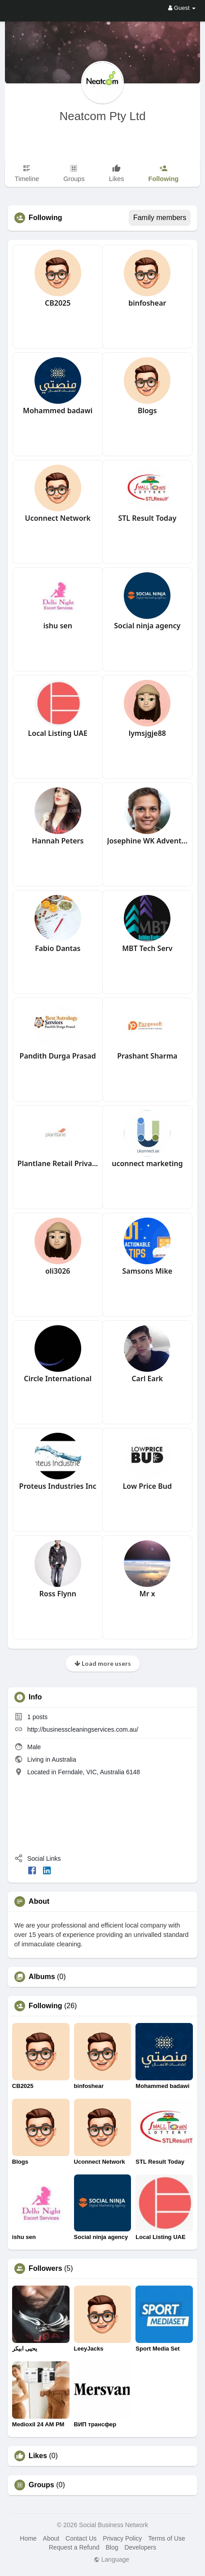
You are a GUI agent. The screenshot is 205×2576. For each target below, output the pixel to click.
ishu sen (57, 626)
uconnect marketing (147, 1163)
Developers (140, 2547)
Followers (45, 2268)
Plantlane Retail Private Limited (57, 1163)
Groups (41, 2485)
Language (111, 2559)
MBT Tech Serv (147, 948)
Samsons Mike (147, 1271)
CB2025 (57, 303)
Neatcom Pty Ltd (102, 116)
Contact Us (80, 2538)
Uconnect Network (57, 518)
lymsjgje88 (147, 733)
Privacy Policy (122, 2538)
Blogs (147, 410)
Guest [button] (182, 7)
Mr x (147, 1594)
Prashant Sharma (147, 1056)
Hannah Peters (58, 841)
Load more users (102, 1663)
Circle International (58, 1378)
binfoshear (147, 303)
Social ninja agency (147, 626)
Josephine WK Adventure (147, 841)
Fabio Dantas (58, 948)
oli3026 (57, 1271)
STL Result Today (147, 518)
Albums (42, 1976)
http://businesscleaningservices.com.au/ (82, 1729)
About (51, 2538)
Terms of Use (166, 2538)
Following (45, 2006)
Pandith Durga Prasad (58, 1056)
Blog (112, 2547)
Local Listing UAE (57, 733)
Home (28, 2538)
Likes (38, 2455)
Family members (159, 217)
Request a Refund (74, 2547)
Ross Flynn (57, 1594)
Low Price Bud (147, 1486)
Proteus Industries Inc (57, 1486)
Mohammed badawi (57, 410)
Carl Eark (147, 1378)
